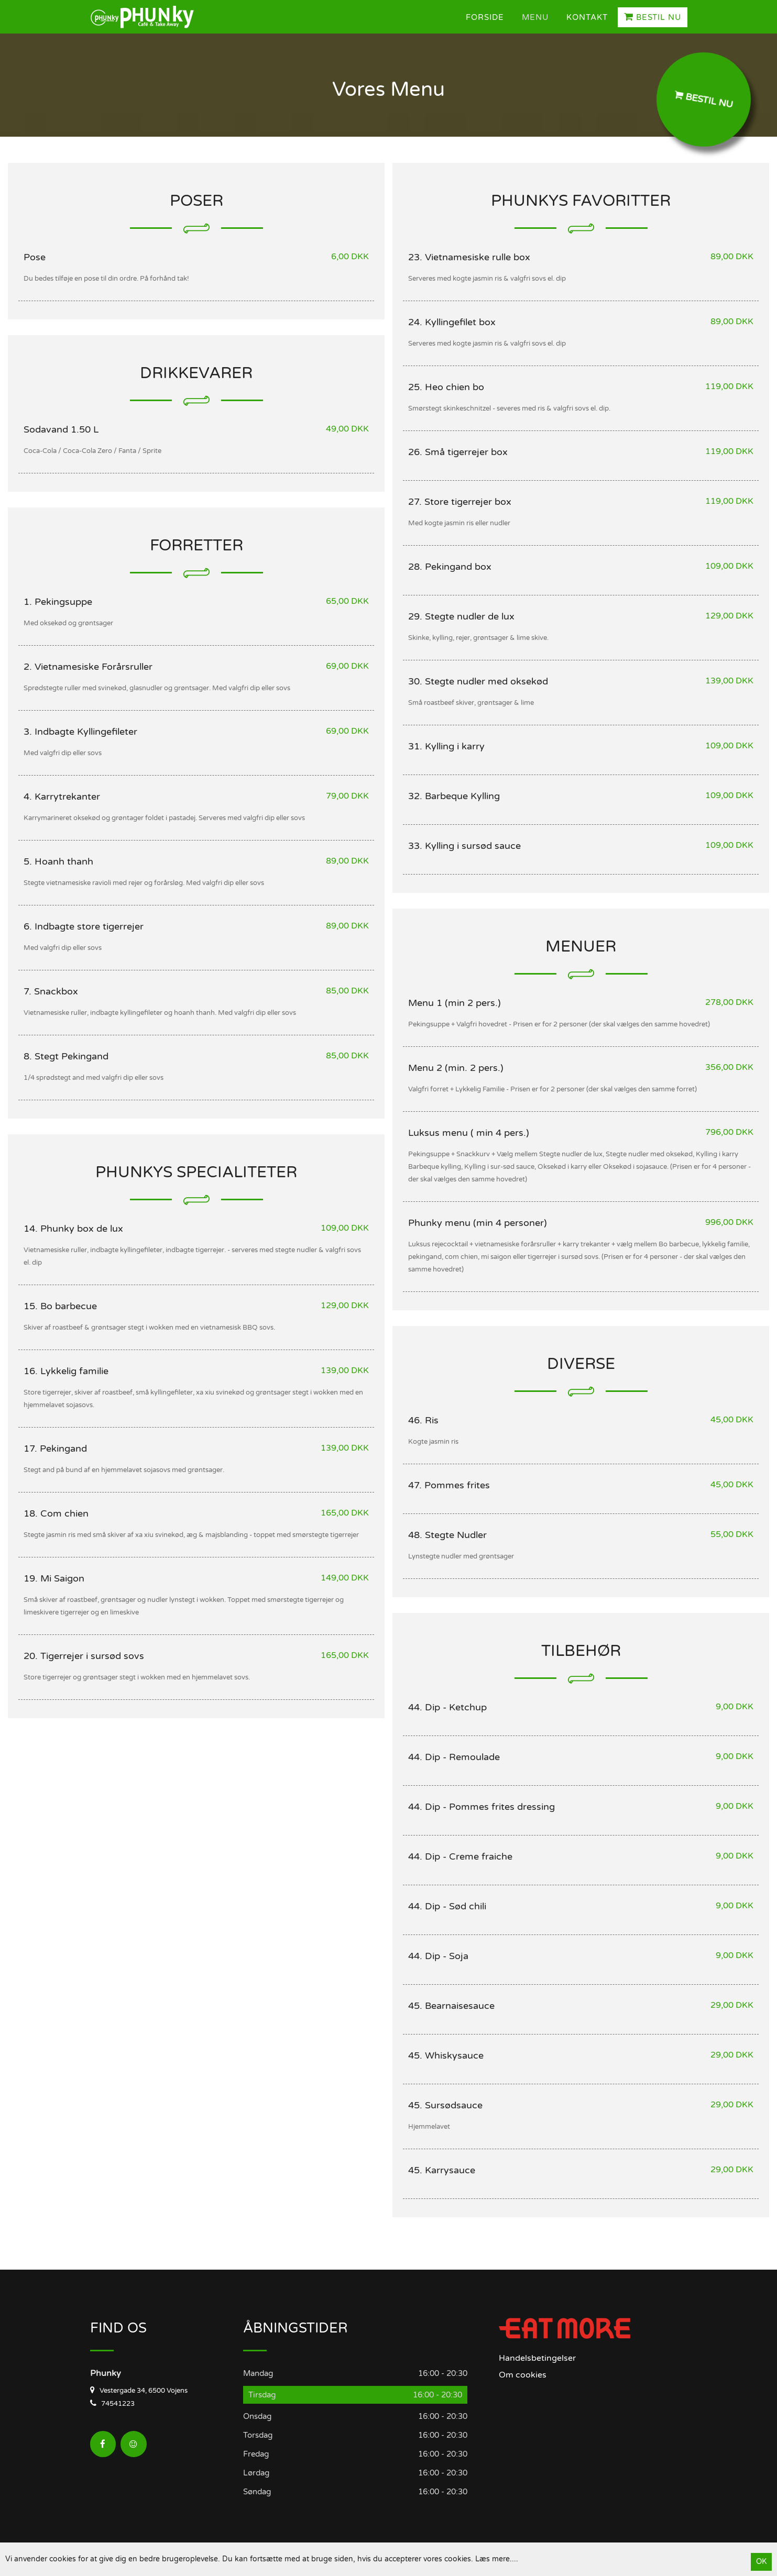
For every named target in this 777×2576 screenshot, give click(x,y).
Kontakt (587, 17)
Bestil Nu (652, 17)
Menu (535, 17)
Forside (485, 17)
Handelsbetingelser (537, 2358)
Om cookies (522, 2375)
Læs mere (492, 2559)
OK (761, 2561)
